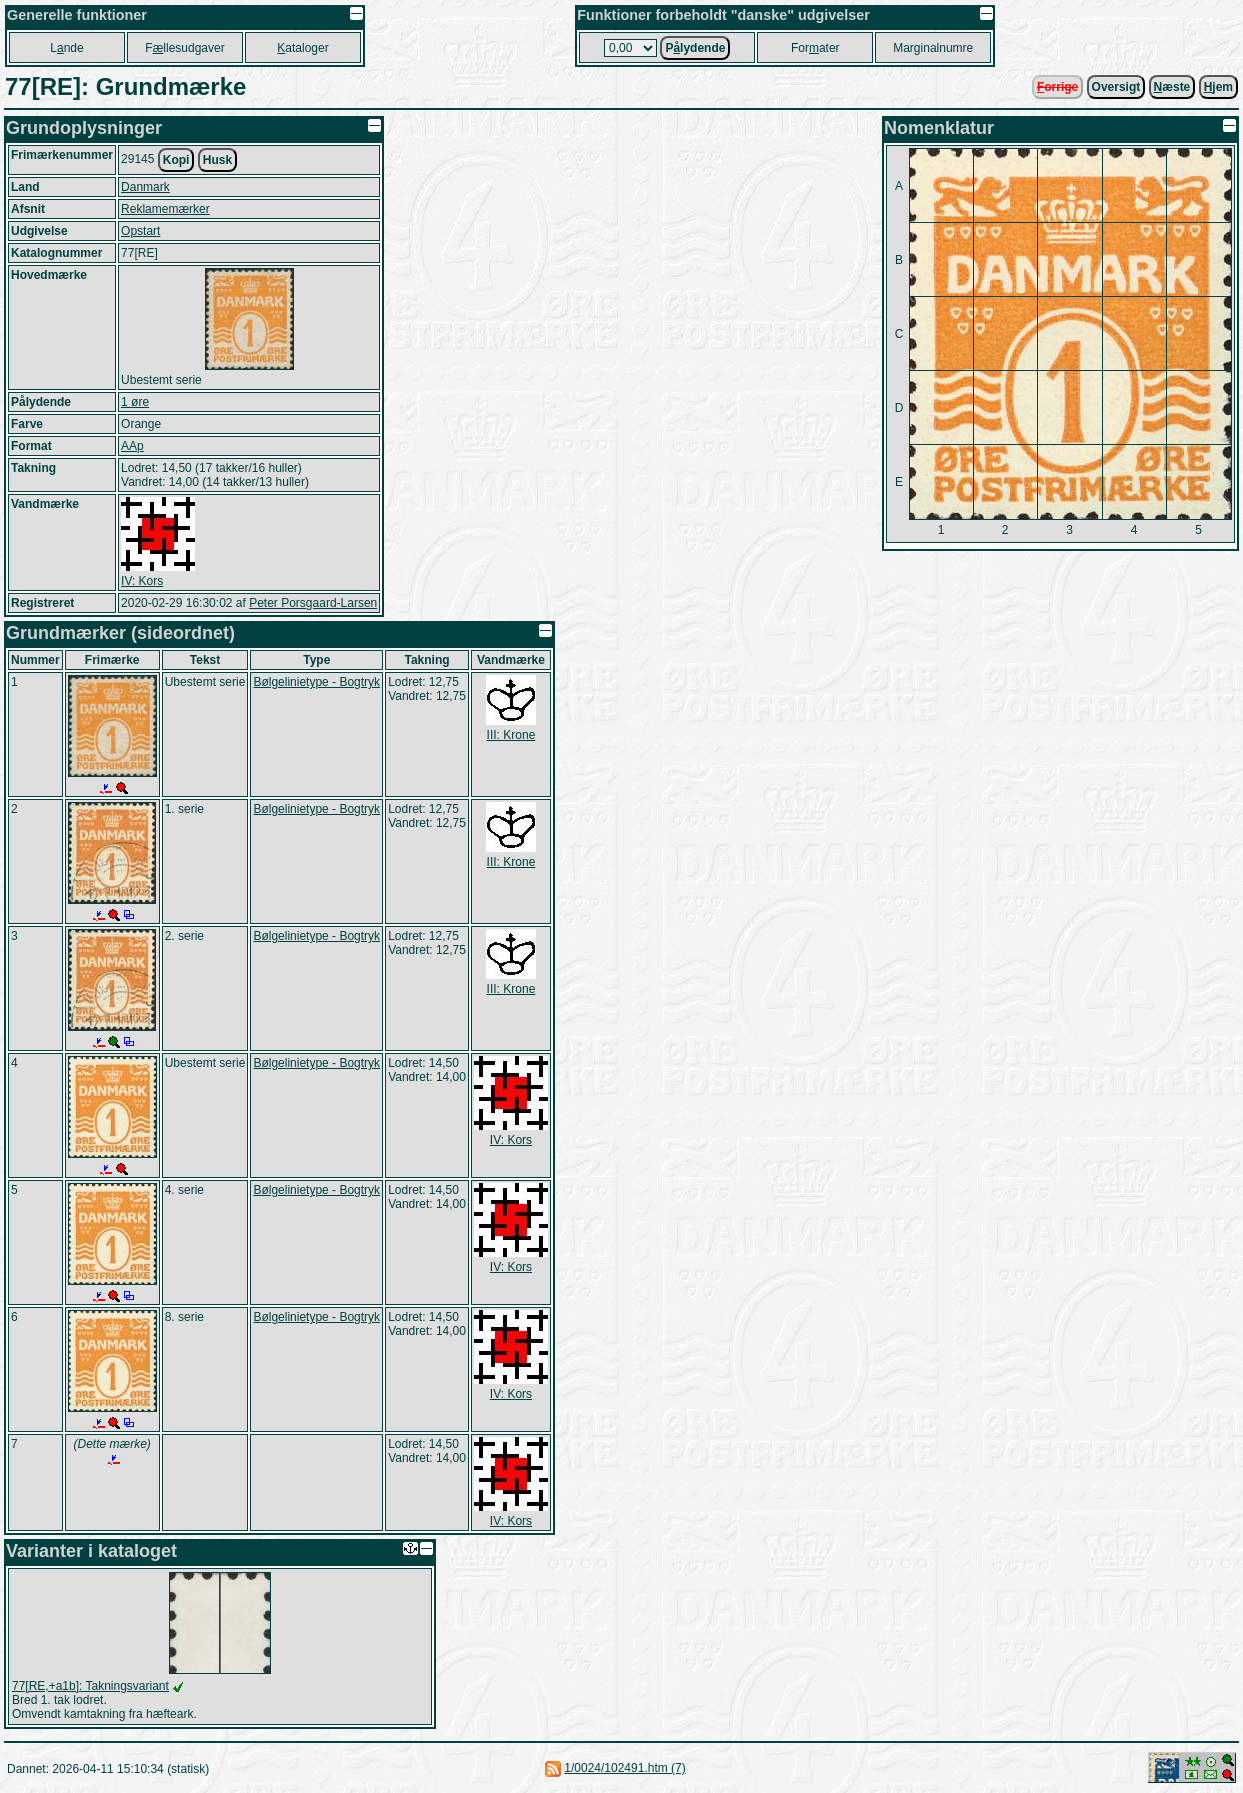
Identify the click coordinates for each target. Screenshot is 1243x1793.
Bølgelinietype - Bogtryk (316, 682)
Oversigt (1116, 87)
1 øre (135, 402)
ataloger (302, 48)
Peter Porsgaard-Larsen (313, 603)
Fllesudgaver (184, 48)
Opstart (140, 231)
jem (1218, 87)
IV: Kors (142, 581)
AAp (132, 446)
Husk (217, 160)
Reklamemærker (165, 209)
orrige (1057, 87)
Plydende (695, 48)
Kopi (176, 160)
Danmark (145, 187)
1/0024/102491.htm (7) (624, 1768)
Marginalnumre (933, 48)
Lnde (66, 48)
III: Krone (511, 735)
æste (1172, 87)
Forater (815, 48)
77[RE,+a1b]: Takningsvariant (90, 1686)
